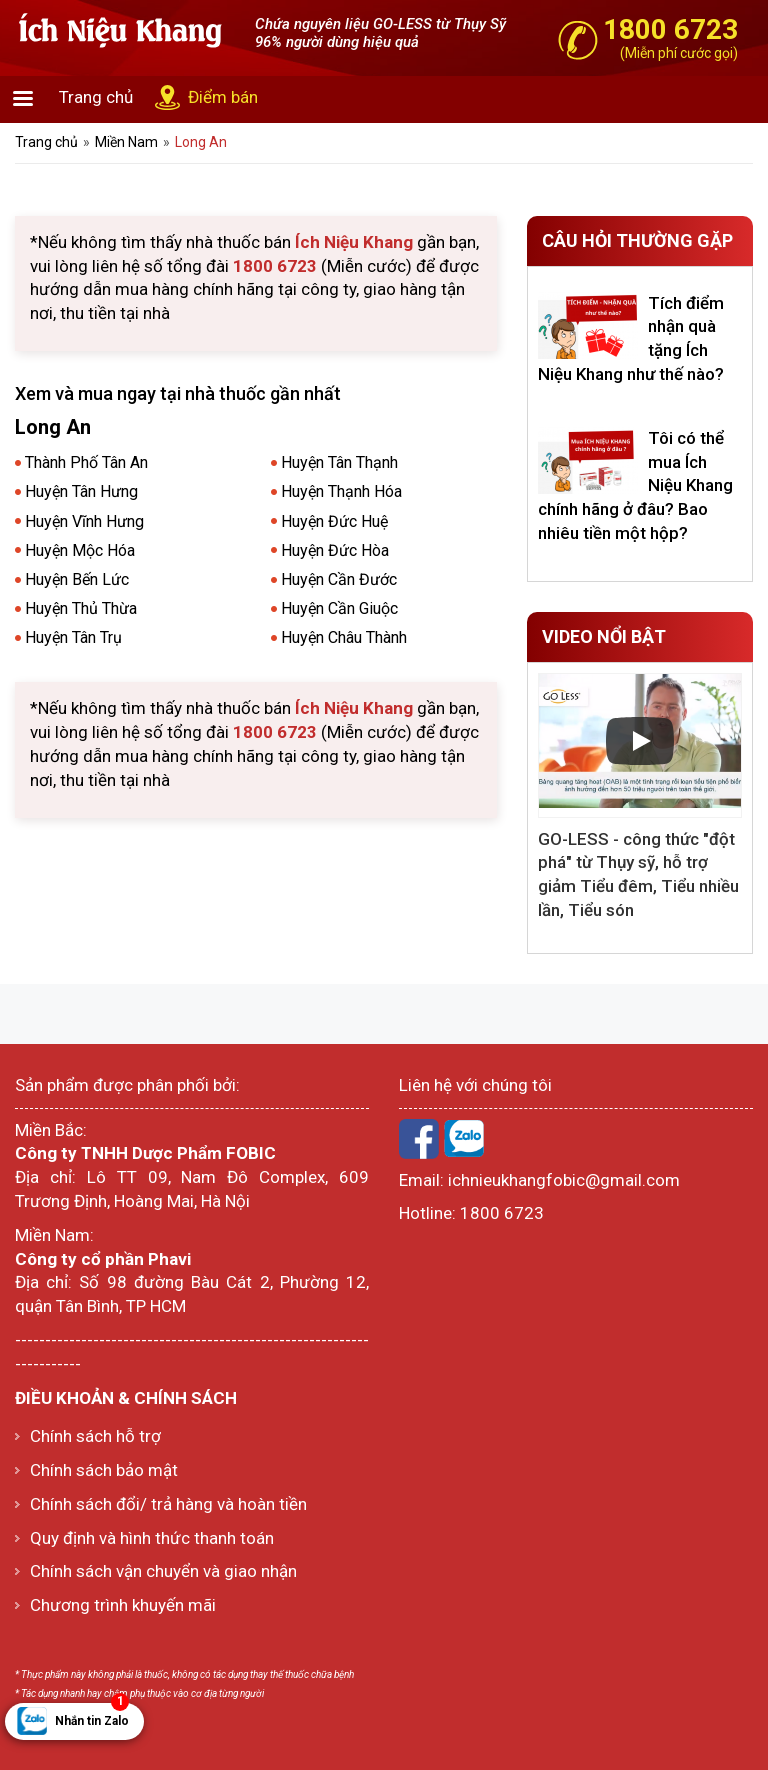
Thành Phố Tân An (86, 462)
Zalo (464, 1139)
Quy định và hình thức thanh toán (152, 1538)
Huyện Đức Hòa (335, 550)
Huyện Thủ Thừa (81, 608)
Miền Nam (126, 142)
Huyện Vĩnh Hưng (84, 521)
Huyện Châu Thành (344, 637)
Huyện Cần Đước (339, 579)
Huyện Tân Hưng (81, 491)
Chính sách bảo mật (104, 1470)
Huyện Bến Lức (77, 579)
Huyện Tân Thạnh (339, 462)
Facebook (419, 1139)
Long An (201, 142)
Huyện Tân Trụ (73, 637)
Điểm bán (223, 97)
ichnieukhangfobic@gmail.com (564, 1180)
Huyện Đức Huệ (334, 521)
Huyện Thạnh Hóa (341, 491)
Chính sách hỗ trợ (95, 1436)
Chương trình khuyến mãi (123, 1605)
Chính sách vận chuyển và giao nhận (163, 1571)
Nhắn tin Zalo (92, 1715)
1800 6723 (502, 1213)
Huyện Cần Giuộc (339, 608)
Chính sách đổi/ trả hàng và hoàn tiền (168, 1504)
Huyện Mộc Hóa (80, 550)
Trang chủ (96, 97)
